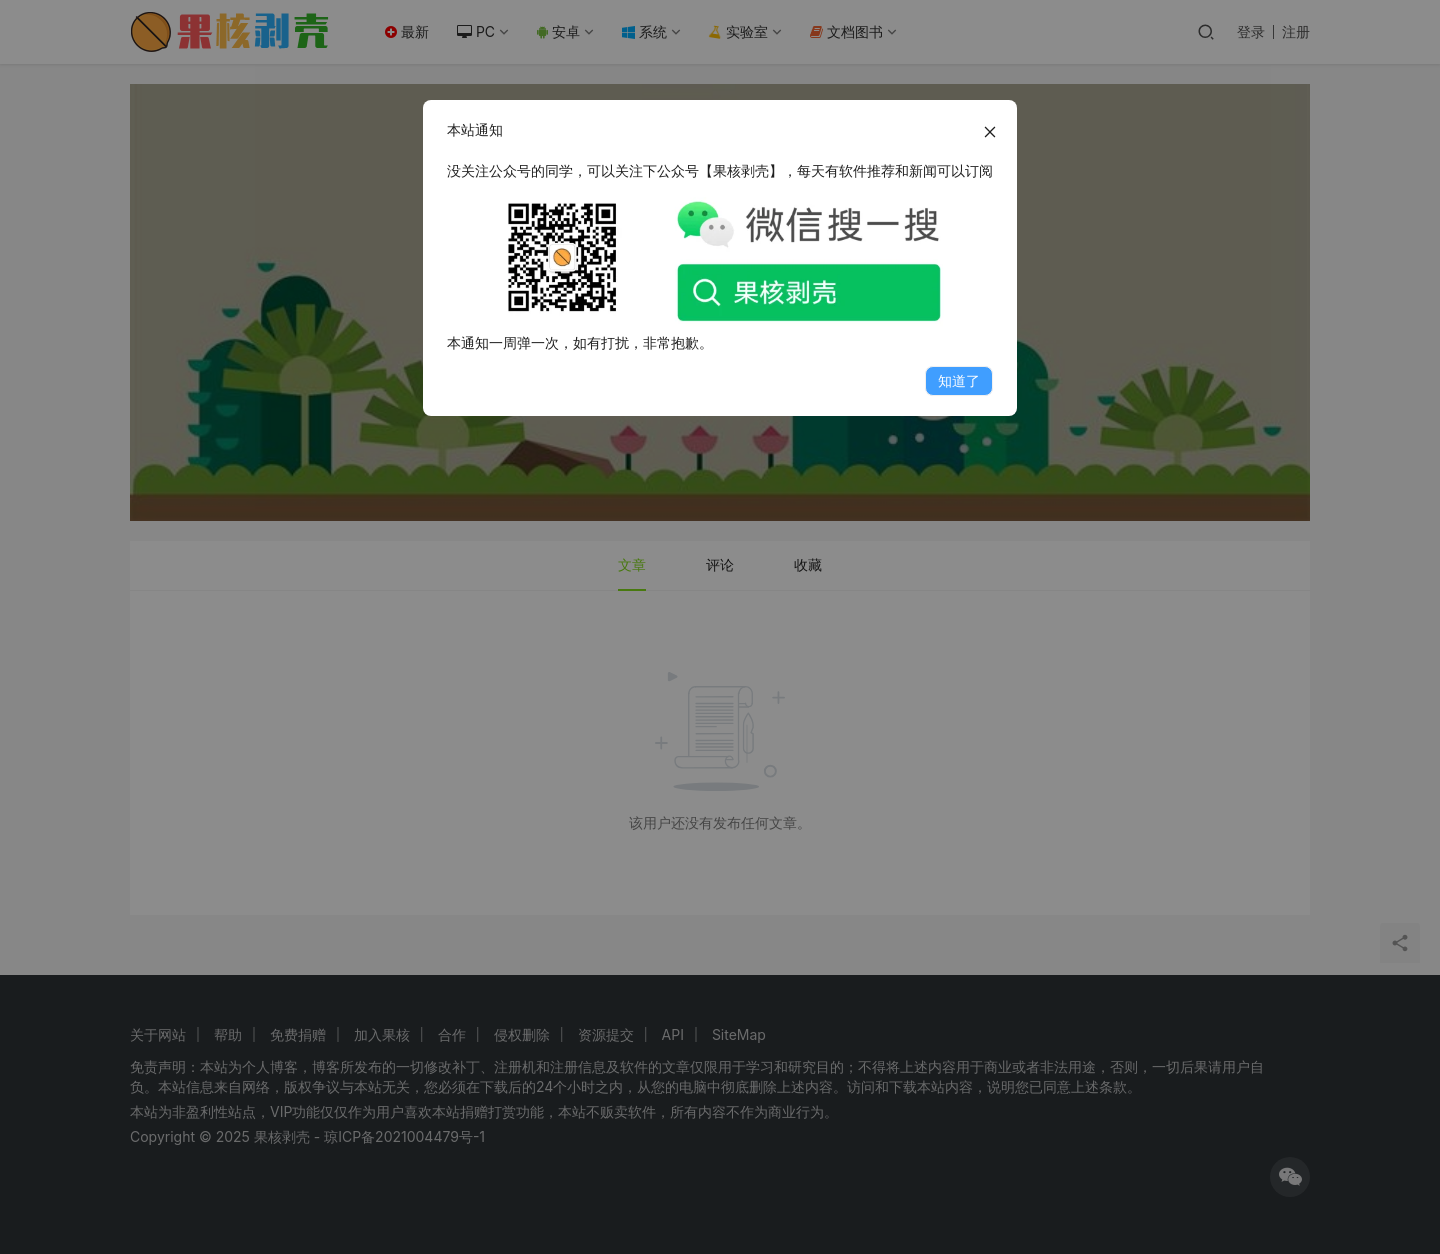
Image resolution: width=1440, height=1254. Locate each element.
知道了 (959, 380)
